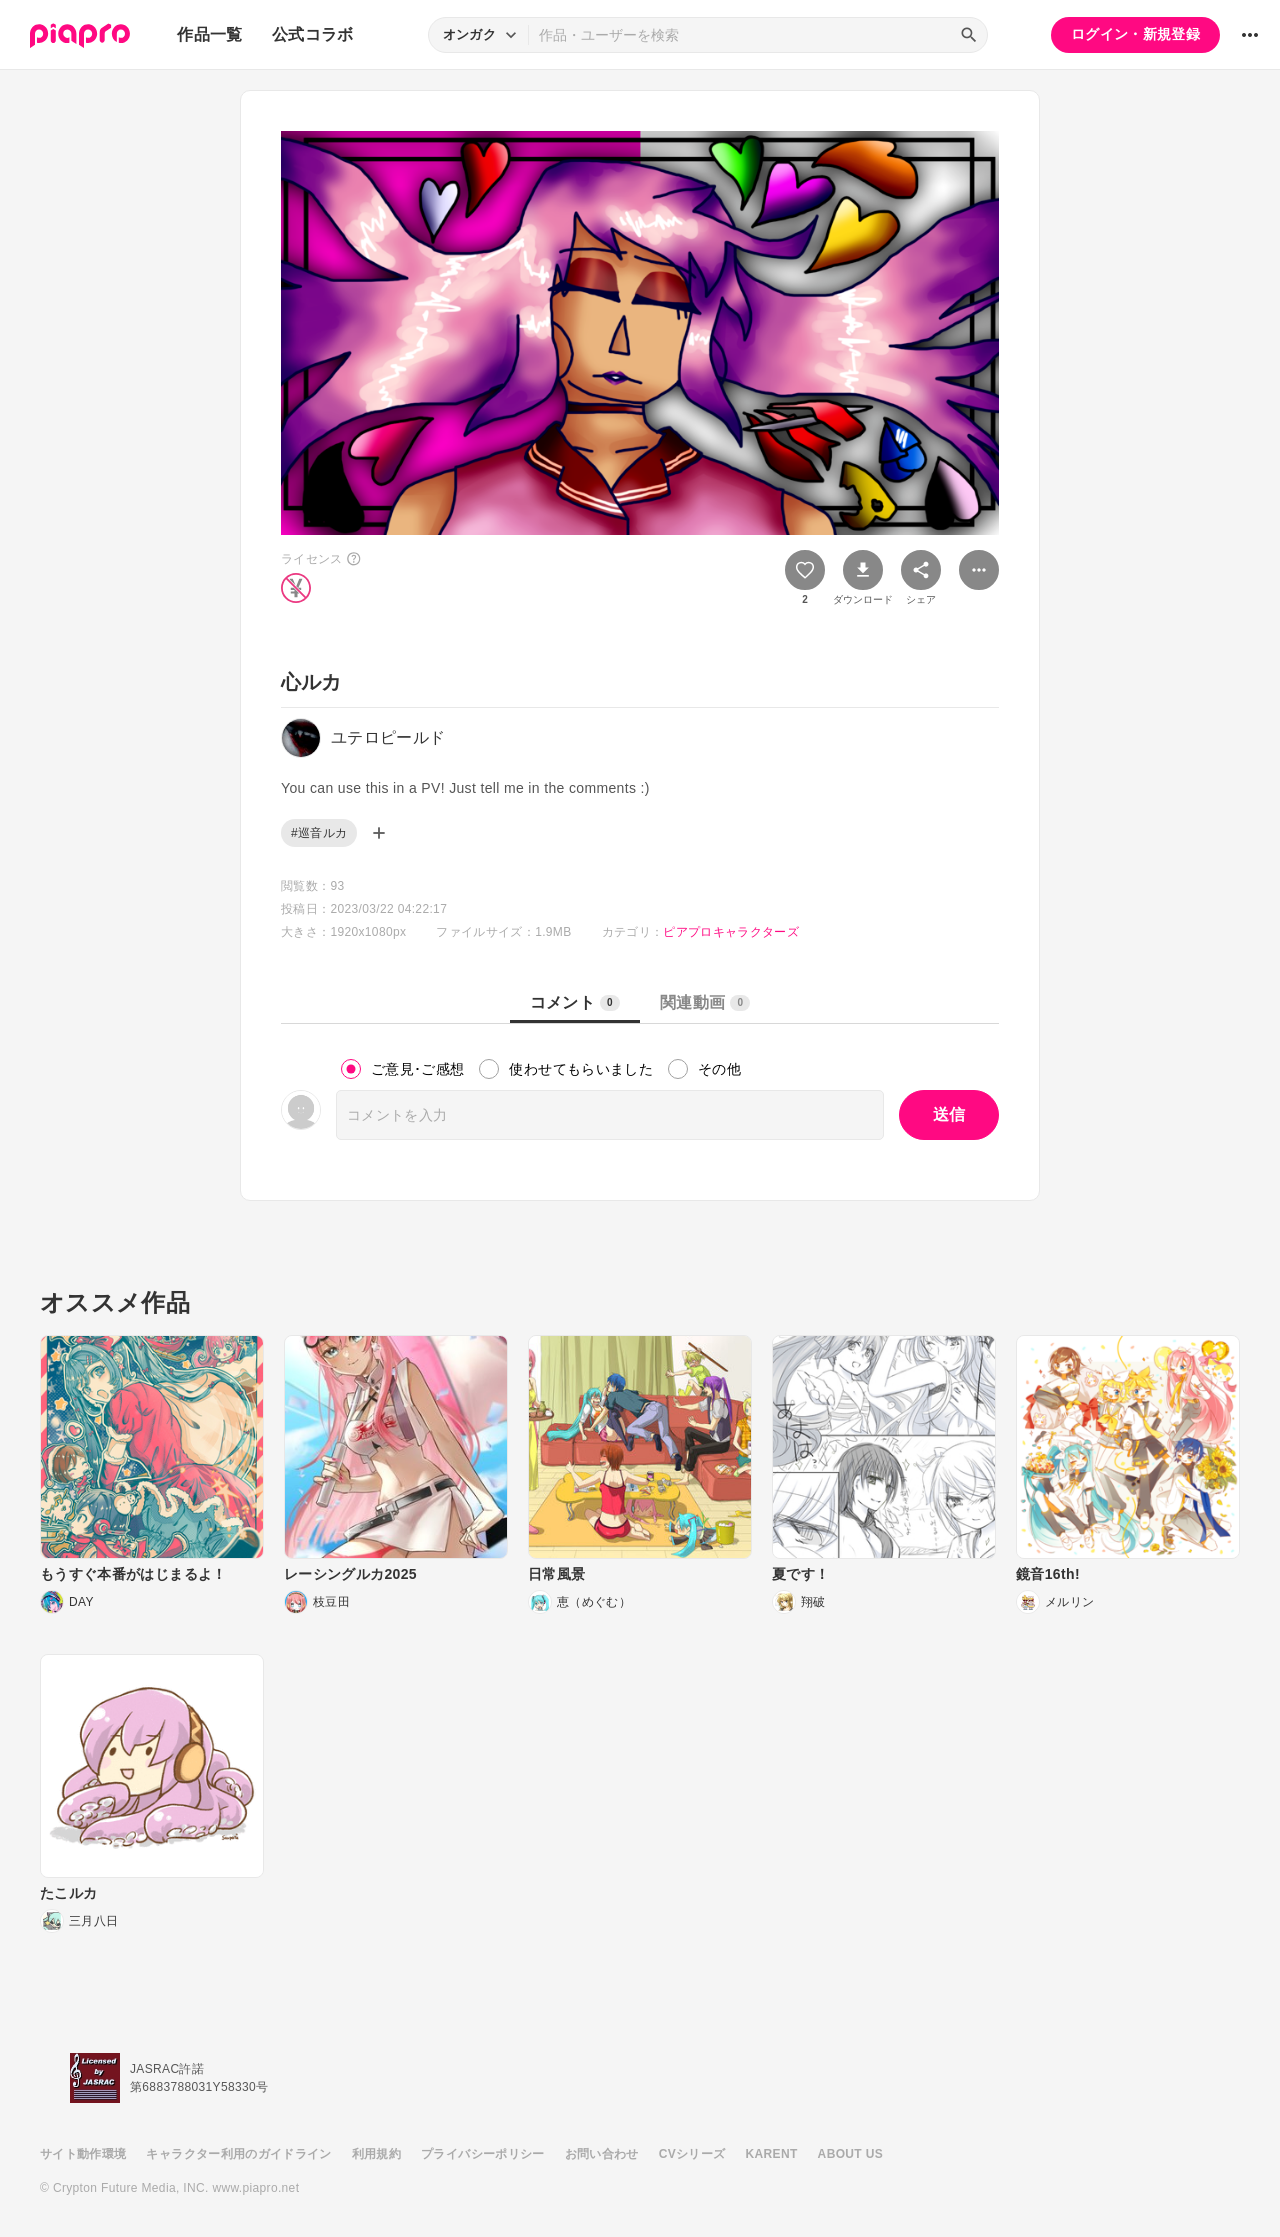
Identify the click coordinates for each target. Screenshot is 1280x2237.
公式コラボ (313, 34)
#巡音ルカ (319, 833)
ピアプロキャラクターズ (731, 932)
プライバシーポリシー (483, 2154)
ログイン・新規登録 (1135, 34)
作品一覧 (209, 34)
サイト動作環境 (83, 2154)
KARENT (772, 2154)
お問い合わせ (602, 2154)
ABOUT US (850, 2154)
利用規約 (376, 2154)
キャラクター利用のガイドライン (238, 2154)
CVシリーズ (692, 2154)
